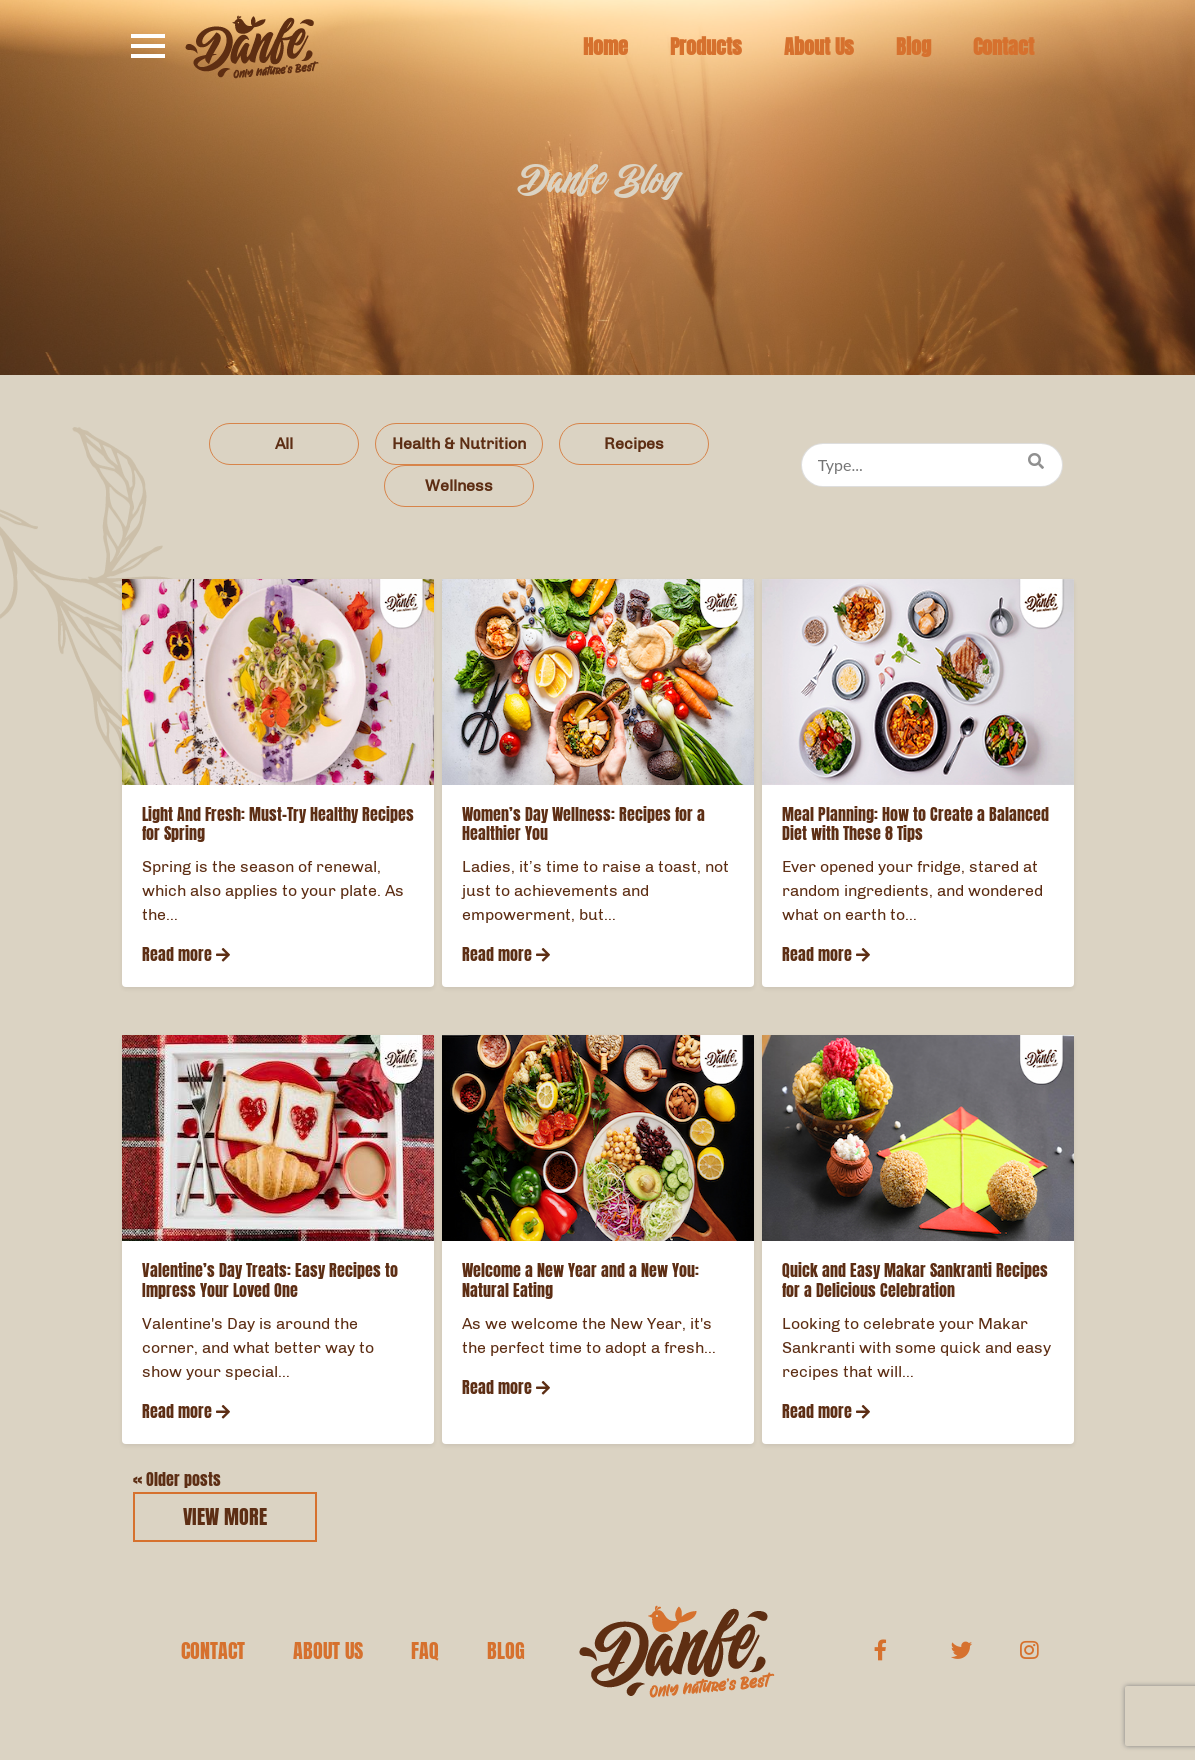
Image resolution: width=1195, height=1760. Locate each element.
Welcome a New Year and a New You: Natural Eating (580, 1280)
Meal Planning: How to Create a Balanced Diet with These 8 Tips (915, 824)
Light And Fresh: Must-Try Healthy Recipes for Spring (278, 824)
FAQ (425, 1651)
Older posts (177, 1479)
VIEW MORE (225, 1517)
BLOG (506, 1651)
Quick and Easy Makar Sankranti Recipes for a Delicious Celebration (915, 1280)
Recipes (634, 443)
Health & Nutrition (459, 443)
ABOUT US (328, 1651)
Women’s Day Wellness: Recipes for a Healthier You (583, 824)
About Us (819, 47)
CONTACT (213, 1651)
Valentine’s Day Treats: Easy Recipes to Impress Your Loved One (270, 1280)
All (284, 443)
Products (706, 47)
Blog (913, 47)
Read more (186, 954)
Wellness (459, 485)
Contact (1003, 47)
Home (605, 47)
